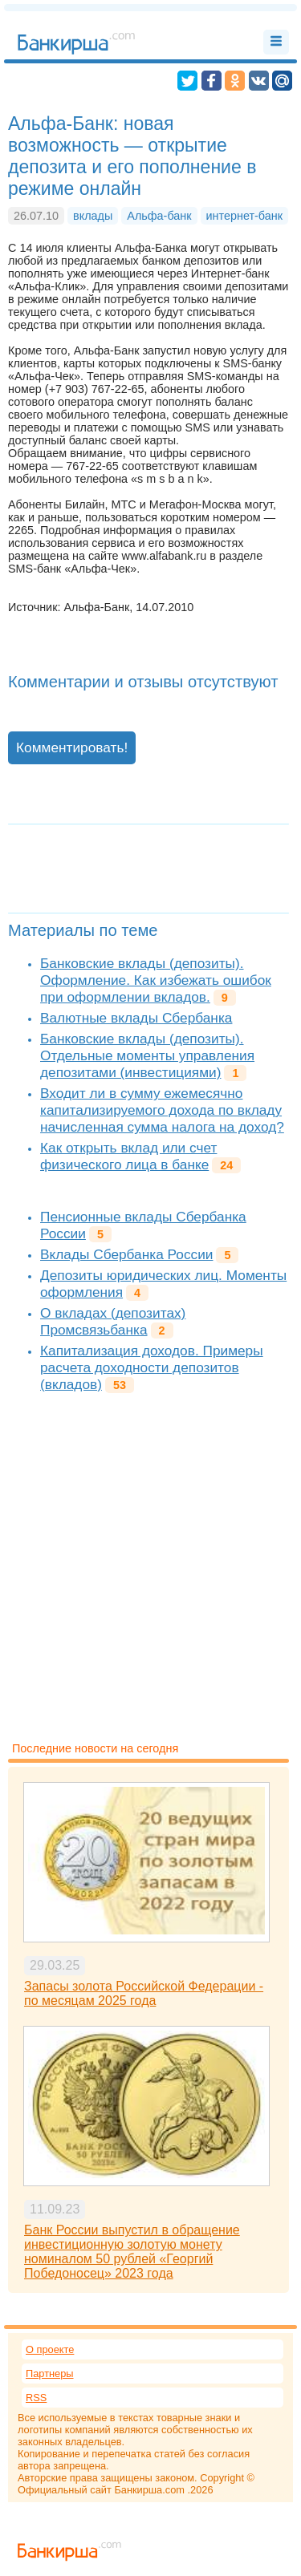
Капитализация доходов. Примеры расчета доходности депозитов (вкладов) (151, 1367)
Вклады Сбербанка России (126, 1254)
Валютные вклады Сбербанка (136, 1018)
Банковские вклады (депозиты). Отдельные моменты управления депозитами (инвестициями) (147, 1055)
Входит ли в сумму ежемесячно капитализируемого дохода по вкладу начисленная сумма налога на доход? (162, 1110)
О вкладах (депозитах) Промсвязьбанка (112, 1321)
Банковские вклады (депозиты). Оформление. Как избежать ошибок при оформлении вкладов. (155, 980)
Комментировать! (72, 747)
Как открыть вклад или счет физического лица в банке (128, 1156)
